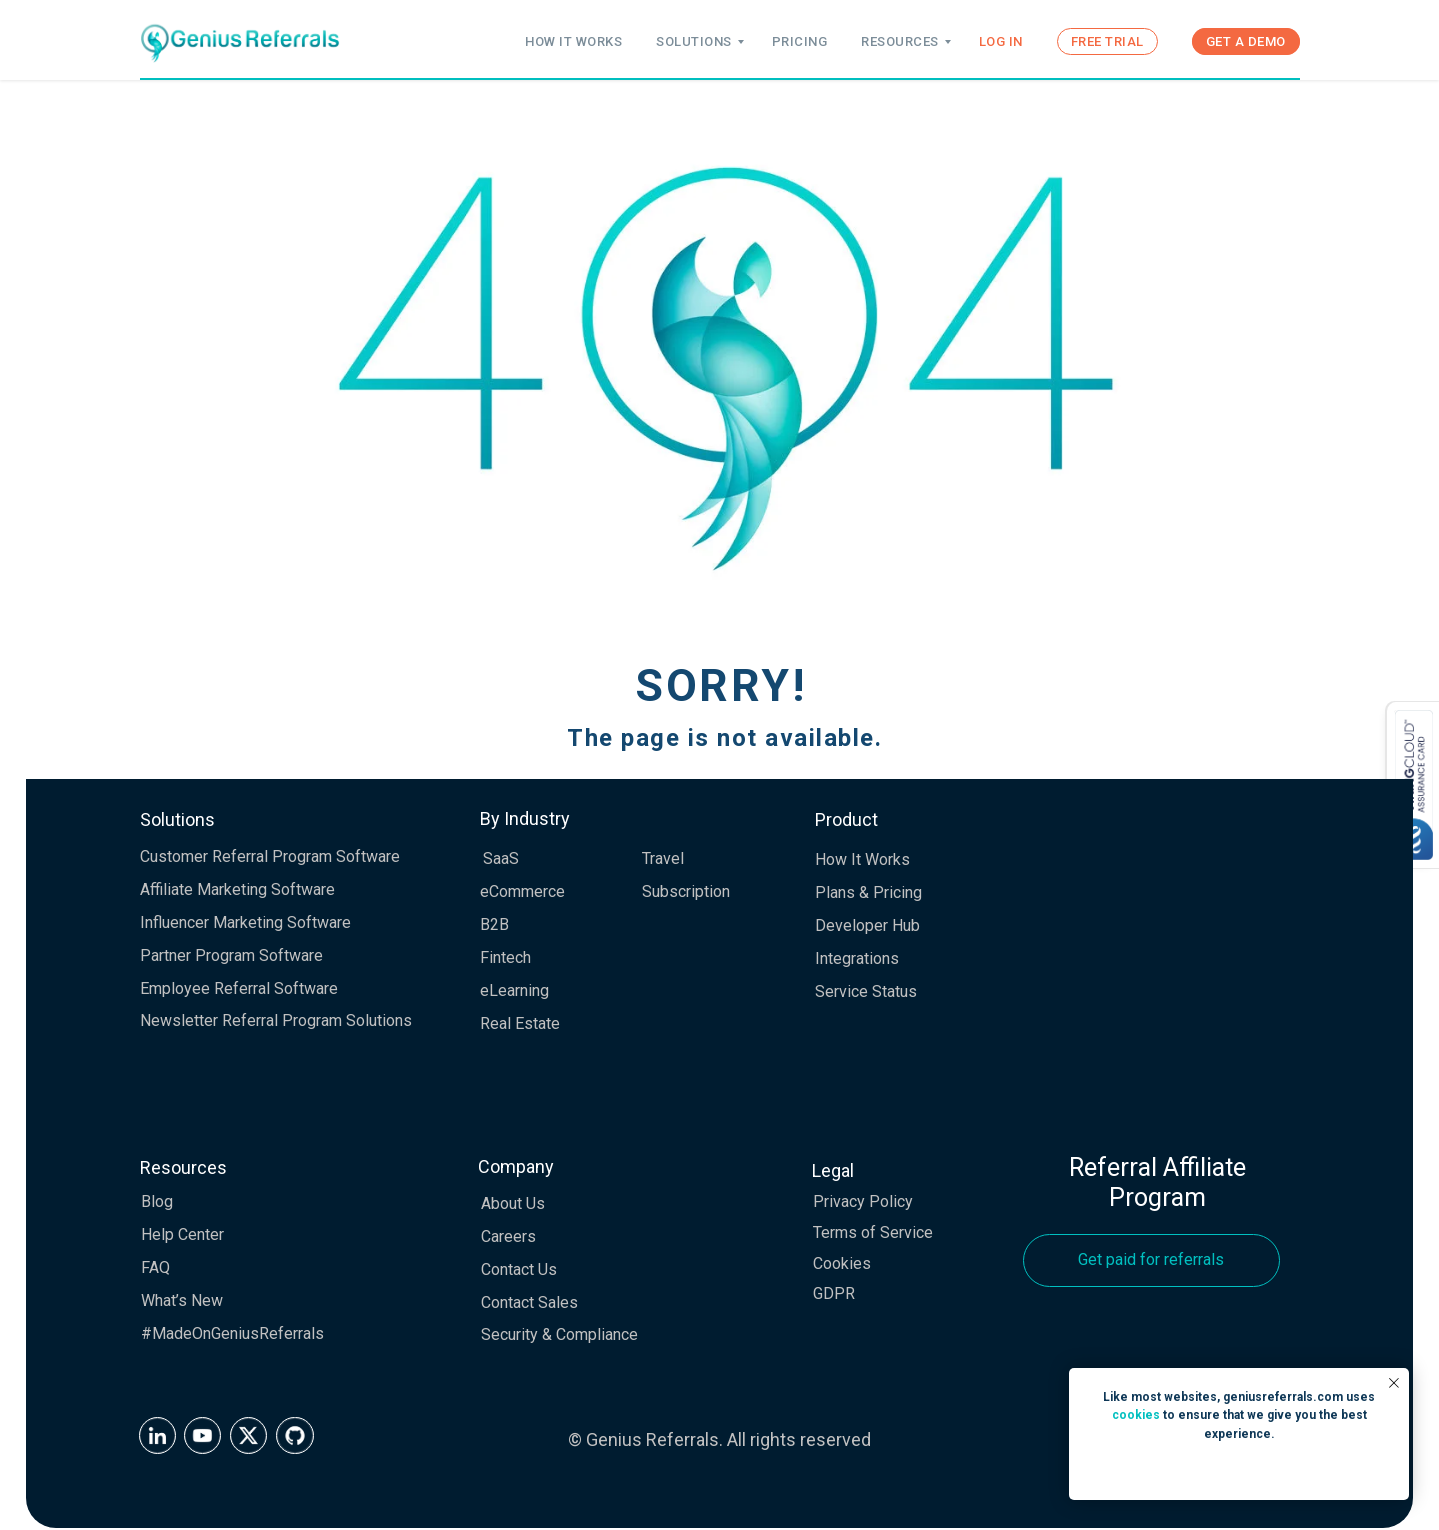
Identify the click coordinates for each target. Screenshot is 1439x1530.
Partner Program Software (231, 955)
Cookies (842, 1263)
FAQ (155, 1267)
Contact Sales (529, 1302)
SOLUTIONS (694, 41)
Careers (508, 1236)
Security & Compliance (559, 1334)
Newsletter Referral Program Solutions (276, 1020)
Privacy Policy (863, 1201)
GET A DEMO (1246, 41)
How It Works (862, 859)
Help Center (182, 1234)
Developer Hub (867, 925)
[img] (157, 1435)
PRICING (800, 41)
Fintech (505, 957)
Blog (157, 1201)
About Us (513, 1203)
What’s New (182, 1300)
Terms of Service (873, 1232)
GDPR (834, 1293)
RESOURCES (900, 41)
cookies (1136, 1415)
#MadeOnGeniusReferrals (232, 1333)
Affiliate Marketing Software (237, 889)
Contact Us (519, 1269)
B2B (494, 924)
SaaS (501, 858)
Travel (663, 858)
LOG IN (1001, 41)
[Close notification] (1394, 1383)
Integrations (857, 958)
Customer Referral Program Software (270, 856)
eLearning (514, 990)
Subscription (686, 891)
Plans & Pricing (868, 892)
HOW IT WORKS (573, 41)
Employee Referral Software (239, 988)
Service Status (866, 991)
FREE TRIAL (1107, 41)
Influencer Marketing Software (245, 922)
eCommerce (522, 891)
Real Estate (520, 1023)
